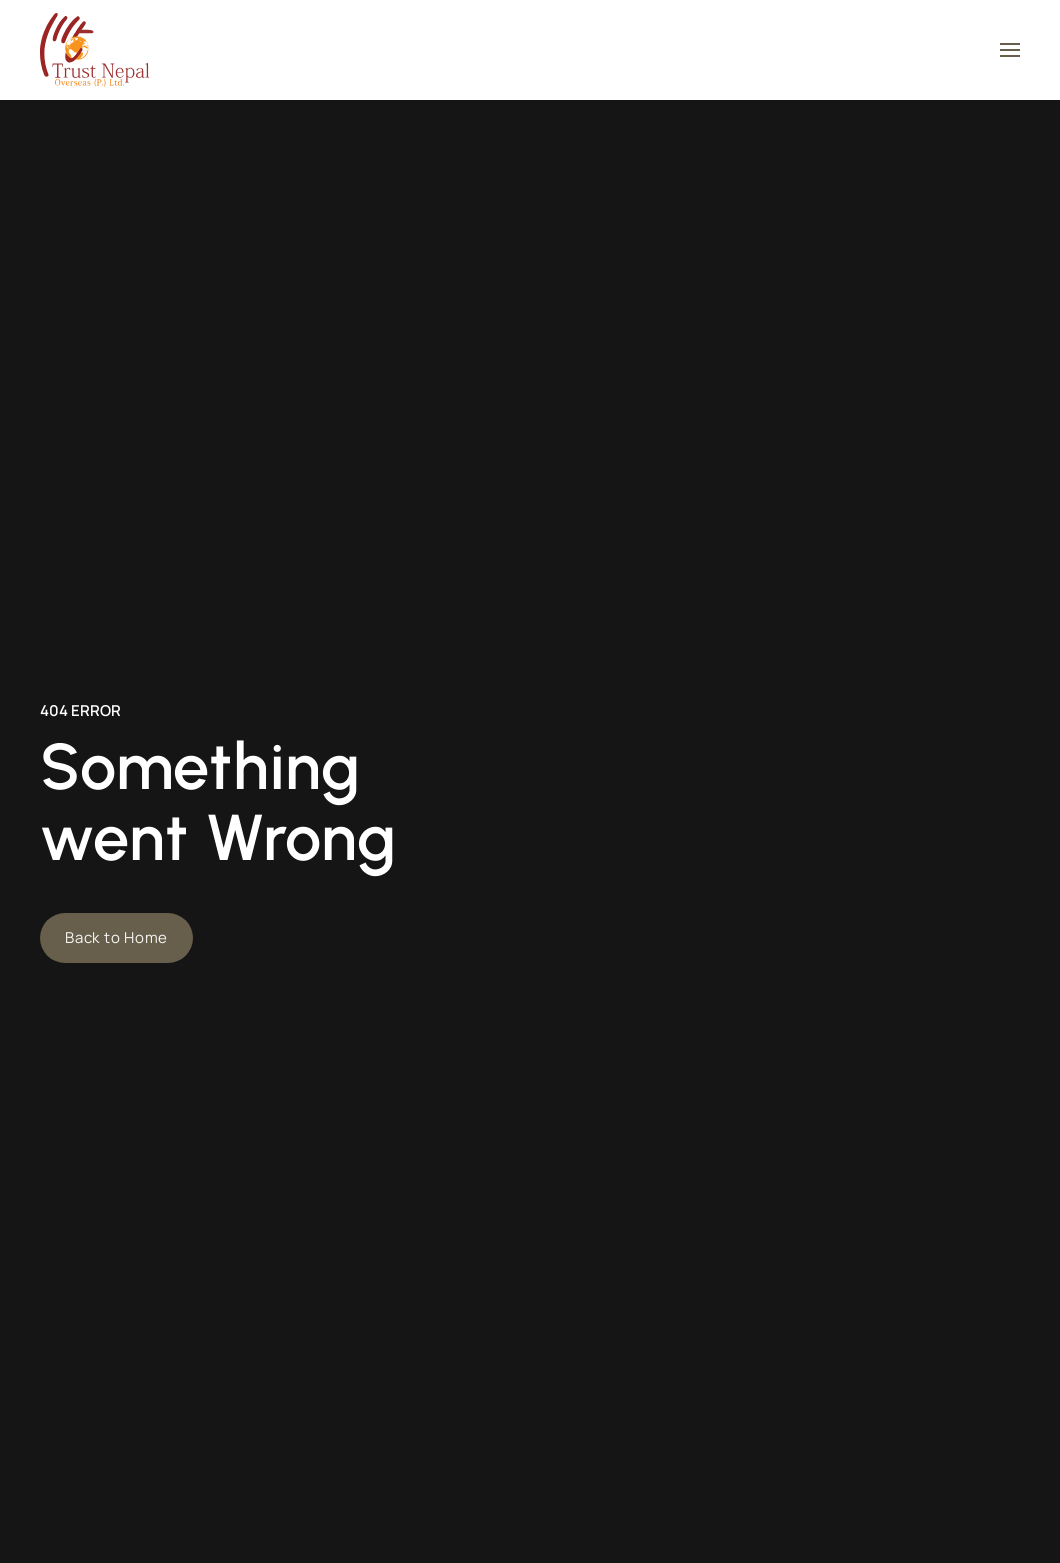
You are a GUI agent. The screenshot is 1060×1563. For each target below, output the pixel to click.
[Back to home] (95, 50)
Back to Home (116, 937)
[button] (1010, 50)
